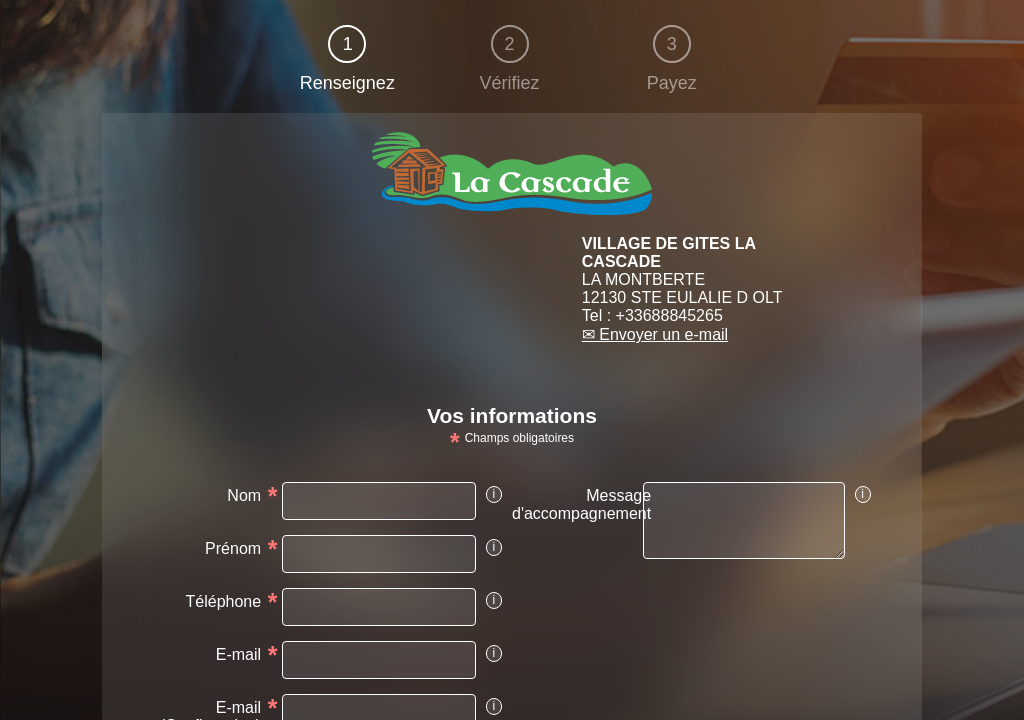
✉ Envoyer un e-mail (655, 334)
